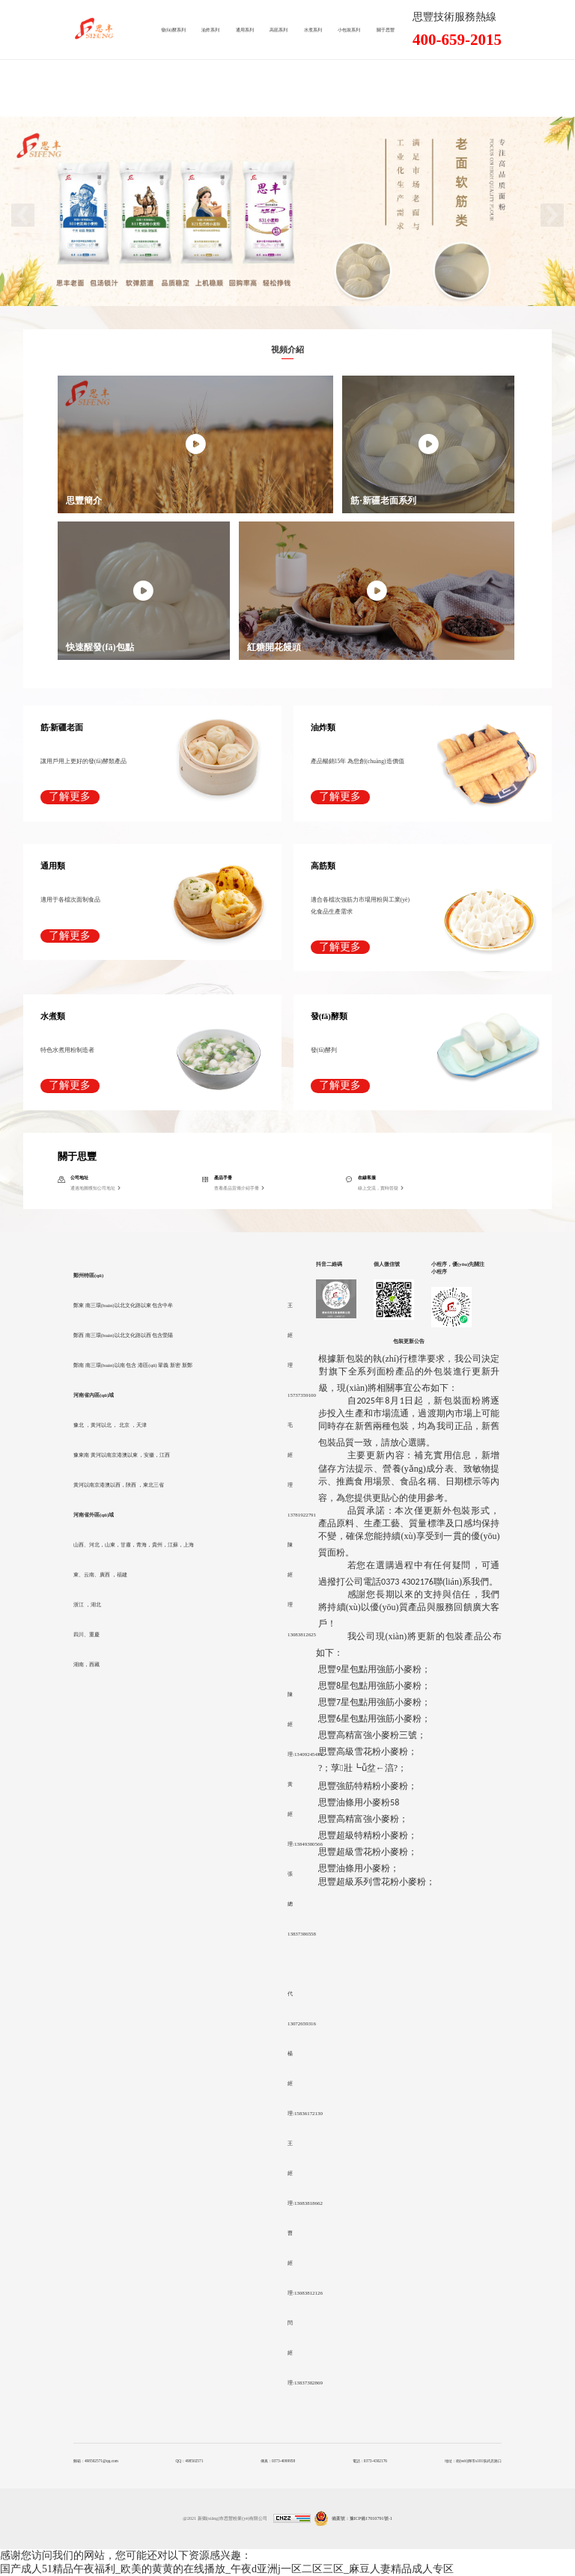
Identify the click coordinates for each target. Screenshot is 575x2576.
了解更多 (70, 796)
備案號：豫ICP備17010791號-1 (362, 2518)
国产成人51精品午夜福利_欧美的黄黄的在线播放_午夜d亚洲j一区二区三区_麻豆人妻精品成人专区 (227, 2569)
